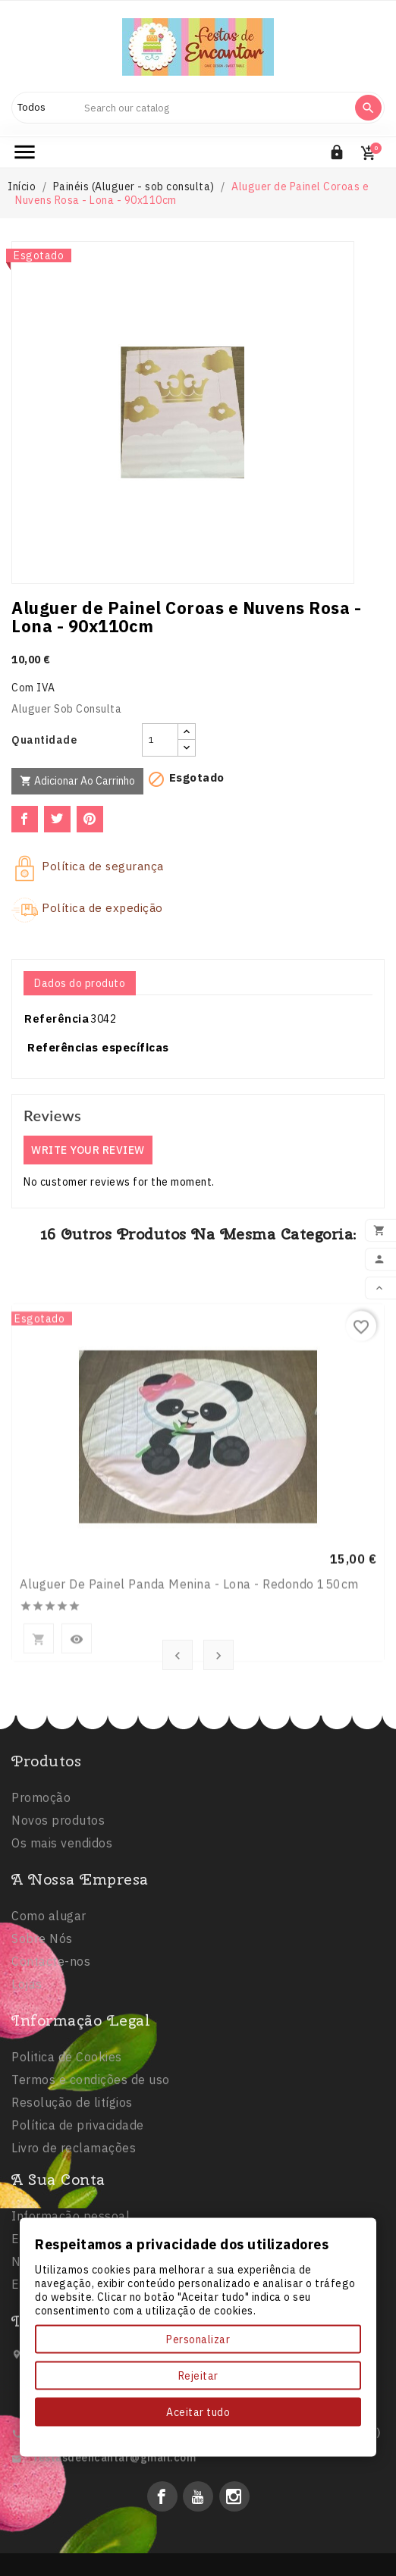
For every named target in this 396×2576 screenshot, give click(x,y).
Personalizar (198, 2339)
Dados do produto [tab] (79, 983)
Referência (56, 1018)
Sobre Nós (42, 2005)
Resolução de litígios (72, 2181)
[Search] (213, 107)
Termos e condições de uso (90, 2158)
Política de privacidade (77, 2203)
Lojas (26, 2051)
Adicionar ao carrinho (77, 781)
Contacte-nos (50, 2028)
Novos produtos (58, 1877)
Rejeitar (198, 2376)
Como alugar (48, 1983)
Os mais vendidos (61, 1899)
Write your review (88, 1150)
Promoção (41, 1854)
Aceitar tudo (198, 2412)
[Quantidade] (160, 740)
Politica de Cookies (66, 2135)
